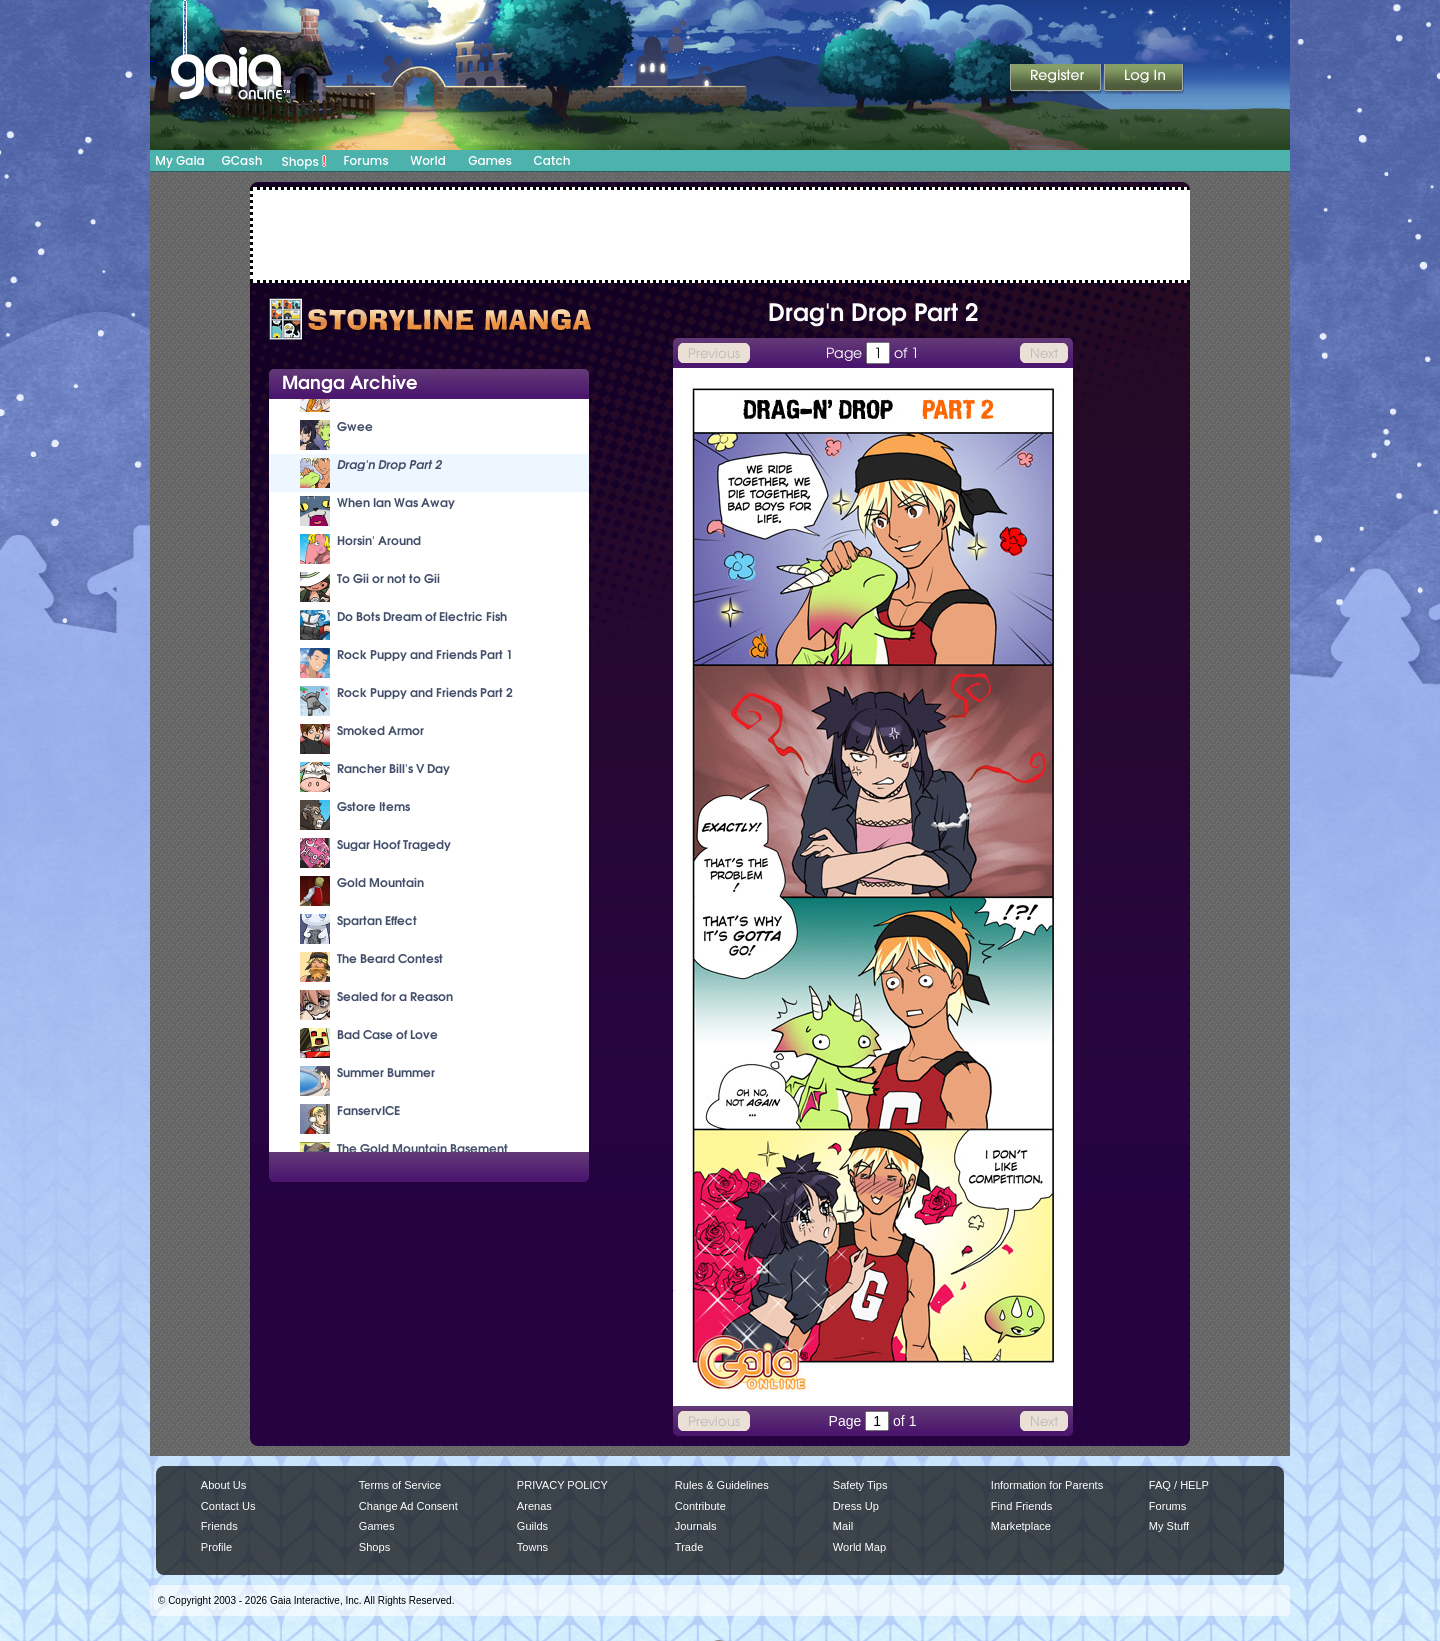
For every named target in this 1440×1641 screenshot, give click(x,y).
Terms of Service (400, 1485)
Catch (552, 160)
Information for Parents (1047, 1485)
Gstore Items (373, 806)
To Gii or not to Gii (388, 578)
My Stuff (1169, 1526)
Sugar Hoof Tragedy (394, 844)
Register (1057, 79)
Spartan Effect (377, 920)
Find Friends (1021, 1506)
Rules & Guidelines (722, 1485)
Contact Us (228, 1506)
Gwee (355, 426)
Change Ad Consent (408, 1506)
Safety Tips (860, 1485)
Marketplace (1021, 1526)
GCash (242, 160)
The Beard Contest (390, 958)
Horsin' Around (379, 540)
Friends (219, 1526)
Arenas (534, 1506)
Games (490, 160)
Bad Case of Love (387, 1034)
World (428, 160)
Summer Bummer (386, 1072)
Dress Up (856, 1506)
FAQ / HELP (1179, 1485)
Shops (304, 161)
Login (1144, 79)
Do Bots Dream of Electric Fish (422, 616)
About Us (223, 1485)
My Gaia (179, 160)
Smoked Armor (380, 730)
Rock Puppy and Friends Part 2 (425, 692)
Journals (696, 1526)
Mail (843, 1526)
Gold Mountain (380, 882)
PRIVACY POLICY (562, 1485)
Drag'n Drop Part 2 (389, 464)
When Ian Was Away (396, 502)
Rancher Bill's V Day (393, 768)
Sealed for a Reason (395, 996)
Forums (365, 160)
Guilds (532, 1526)
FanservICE (368, 1110)
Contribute (700, 1506)
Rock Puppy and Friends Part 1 (425, 654)
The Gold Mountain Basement (422, 1148)
